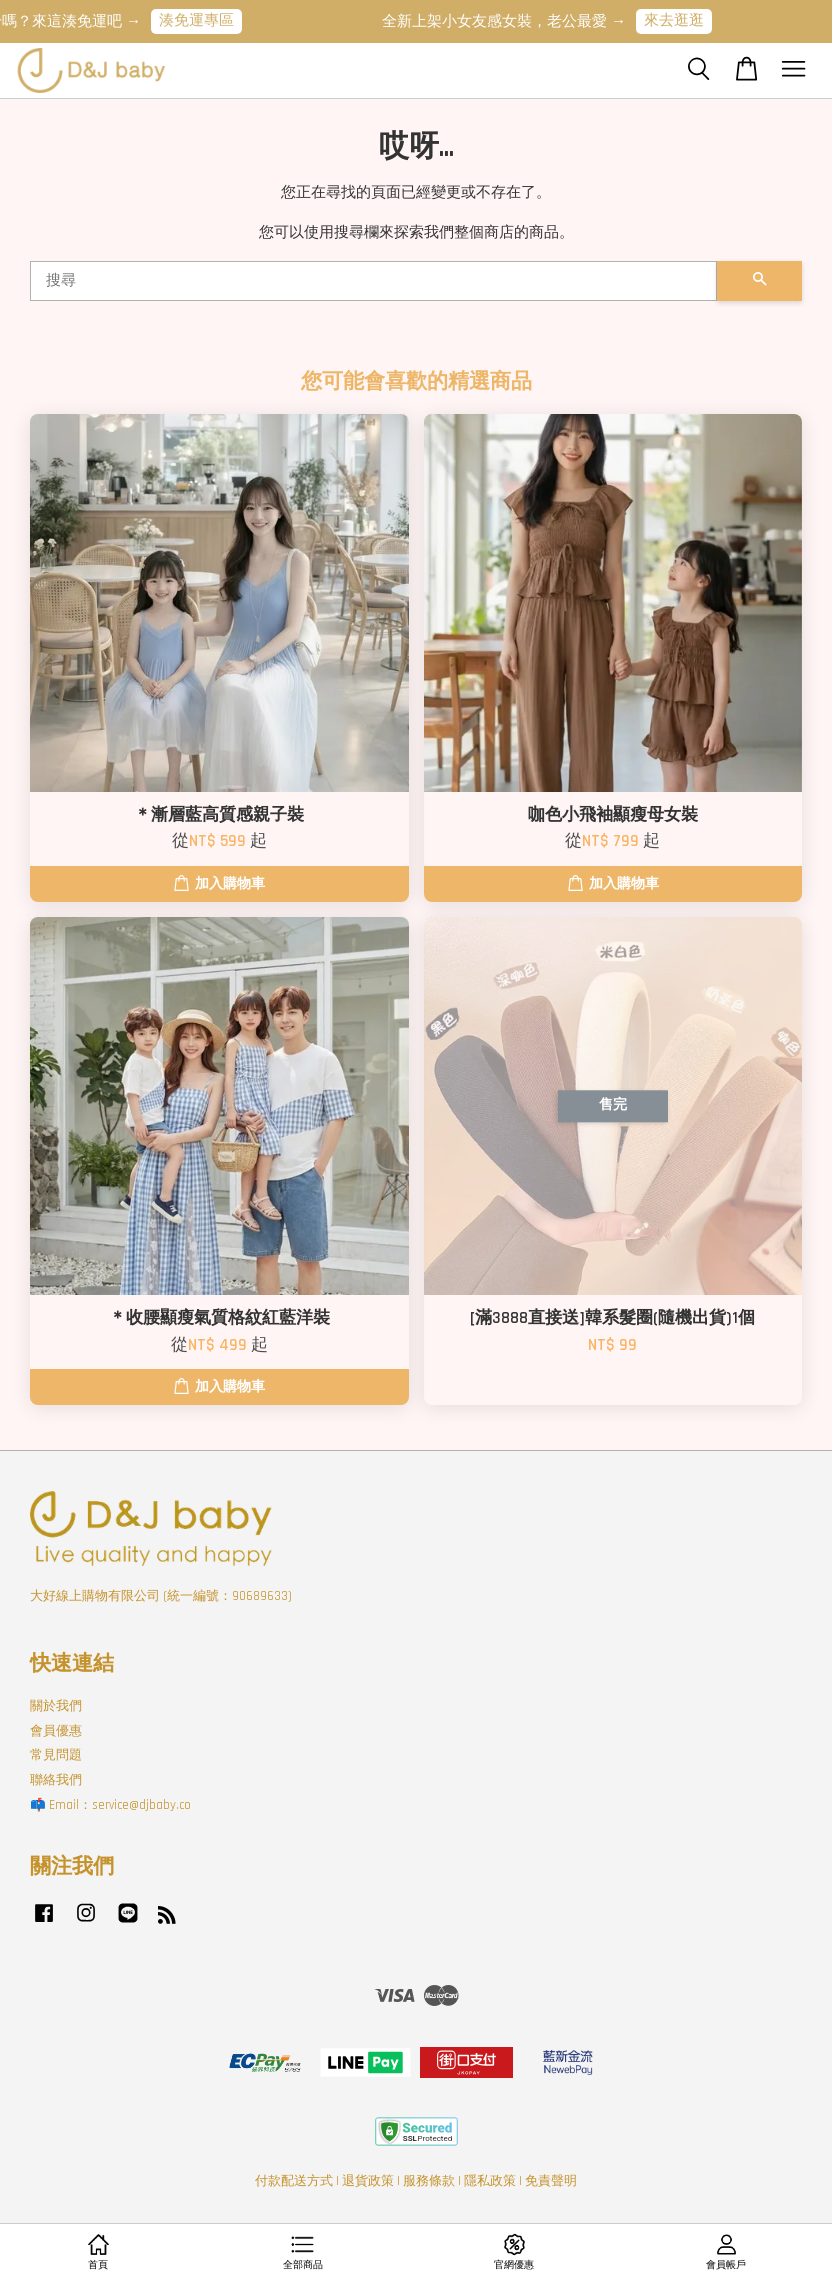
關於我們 (56, 1706)
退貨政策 (368, 2181)
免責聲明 (551, 2181)
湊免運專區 (207, 20)
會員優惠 (56, 1731)
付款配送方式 (294, 2181)
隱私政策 (490, 2181)
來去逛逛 (685, 20)
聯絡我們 (56, 1780)
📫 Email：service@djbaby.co (110, 1805)
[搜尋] (373, 281)
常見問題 (56, 1755)
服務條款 (429, 2181)
